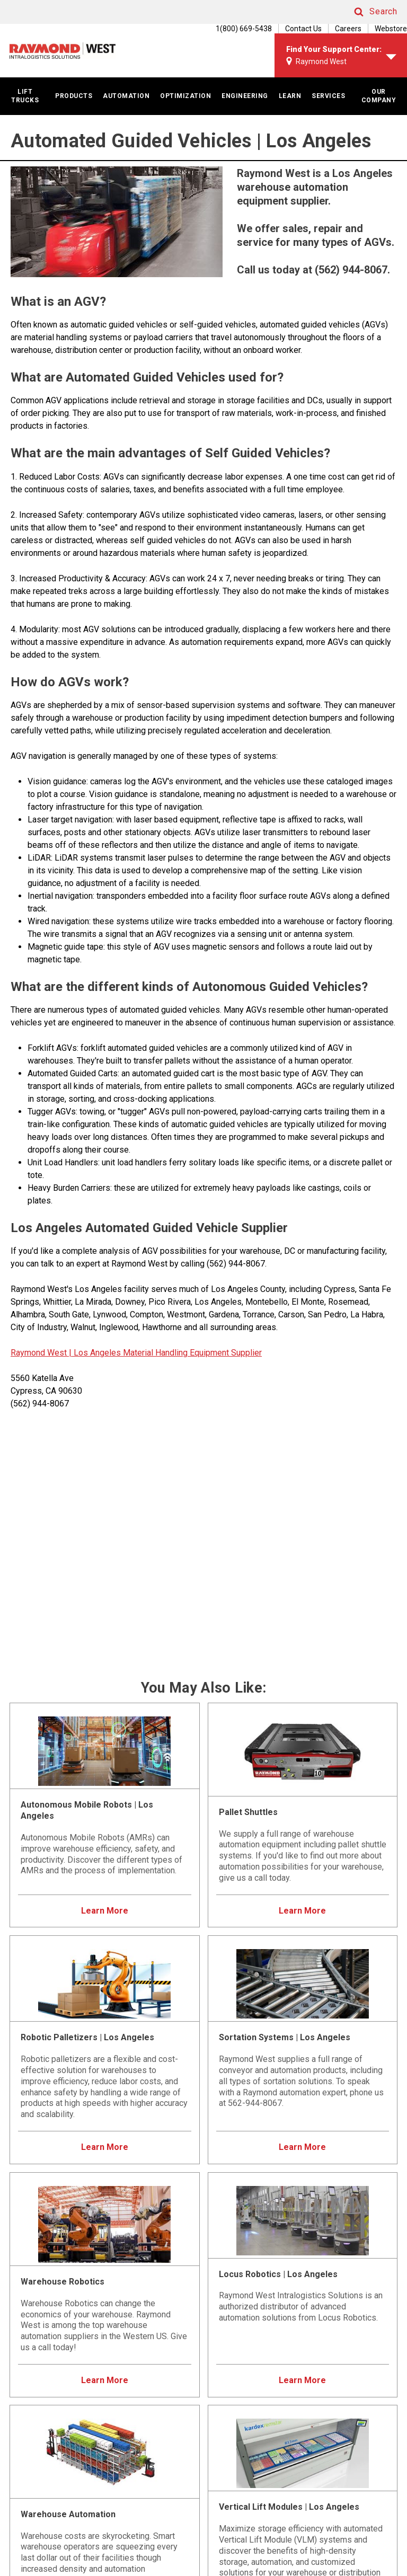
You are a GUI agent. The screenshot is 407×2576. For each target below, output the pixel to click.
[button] (365, 12)
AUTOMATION (126, 96)
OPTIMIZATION (185, 96)
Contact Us (303, 28)
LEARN (290, 96)
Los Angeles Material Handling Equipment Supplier (167, 1353)
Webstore (391, 28)
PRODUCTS (73, 96)
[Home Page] (63, 50)
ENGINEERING (245, 96)
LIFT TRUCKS (25, 96)
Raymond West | (41, 1353)
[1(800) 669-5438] (238, 28)
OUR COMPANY (378, 96)
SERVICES (328, 96)
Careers (348, 28)
